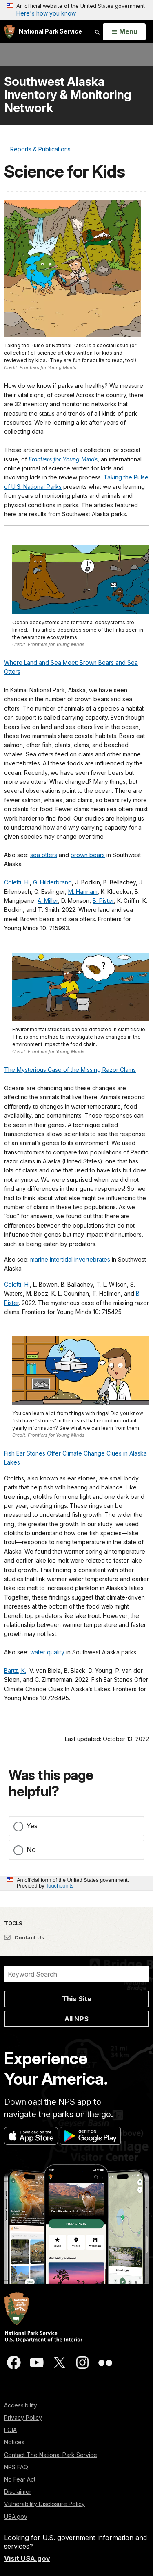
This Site (76, 1999)
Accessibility (20, 2405)
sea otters (43, 854)
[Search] (76, 1974)
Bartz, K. (15, 1670)
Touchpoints (59, 1886)
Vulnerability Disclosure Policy (44, 2503)
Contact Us (24, 1937)
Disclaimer (17, 2491)
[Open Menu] (124, 31)
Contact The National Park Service (50, 2454)
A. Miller (48, 900)
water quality (47, 1652)
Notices (14, 2442)
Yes (32, 1826)
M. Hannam (83, 891)
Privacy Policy (23, 2417)
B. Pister (103, 900)
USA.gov (15, 2516)
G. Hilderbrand (52, 882)
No (31, 1849)
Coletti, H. (17, 882)
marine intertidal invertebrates (70, 1259)
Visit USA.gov (27, 2558)
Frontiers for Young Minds (63, 459)
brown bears (88, 854)
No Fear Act (19, 2479)
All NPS (76, 2019)
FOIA (10, 2429)
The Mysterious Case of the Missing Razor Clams (70, 1069)
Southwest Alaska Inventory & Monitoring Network (67, 94)
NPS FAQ (16, 2467)
